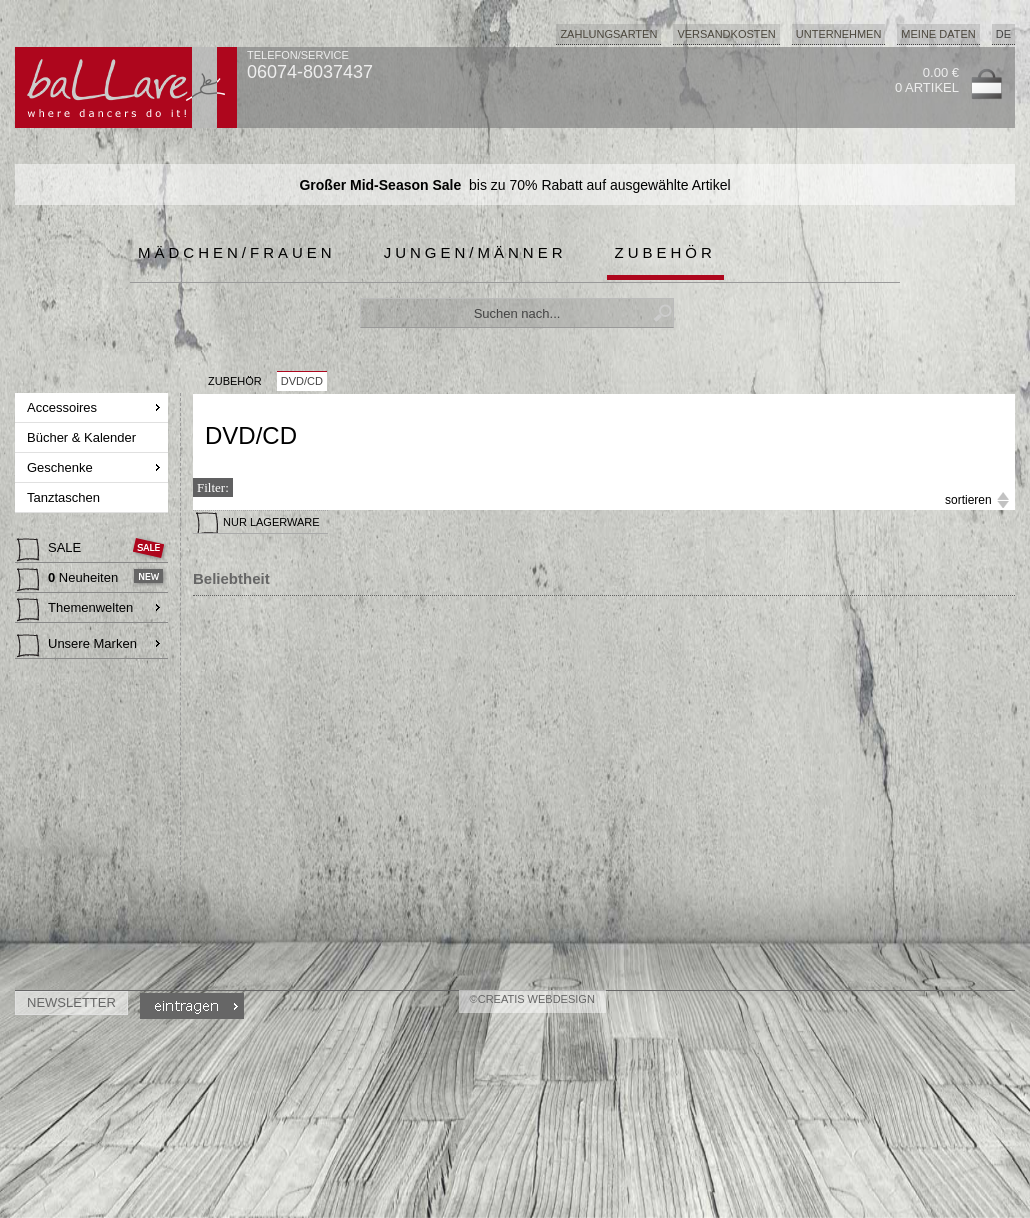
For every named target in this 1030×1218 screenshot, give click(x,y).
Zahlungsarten (608, 34)
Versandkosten (726, 34)
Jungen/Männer (475, 252)
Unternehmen (839, 34)
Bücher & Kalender (83, 437)
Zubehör (665, 252)
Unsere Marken (77, 646)
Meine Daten (938, 34)
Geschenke (61, 467)
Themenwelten (75, 610)
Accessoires (64, 407)
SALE (51, 550)
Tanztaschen (65, 497)
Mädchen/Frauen (237, 252)
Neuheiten (69, 580)
